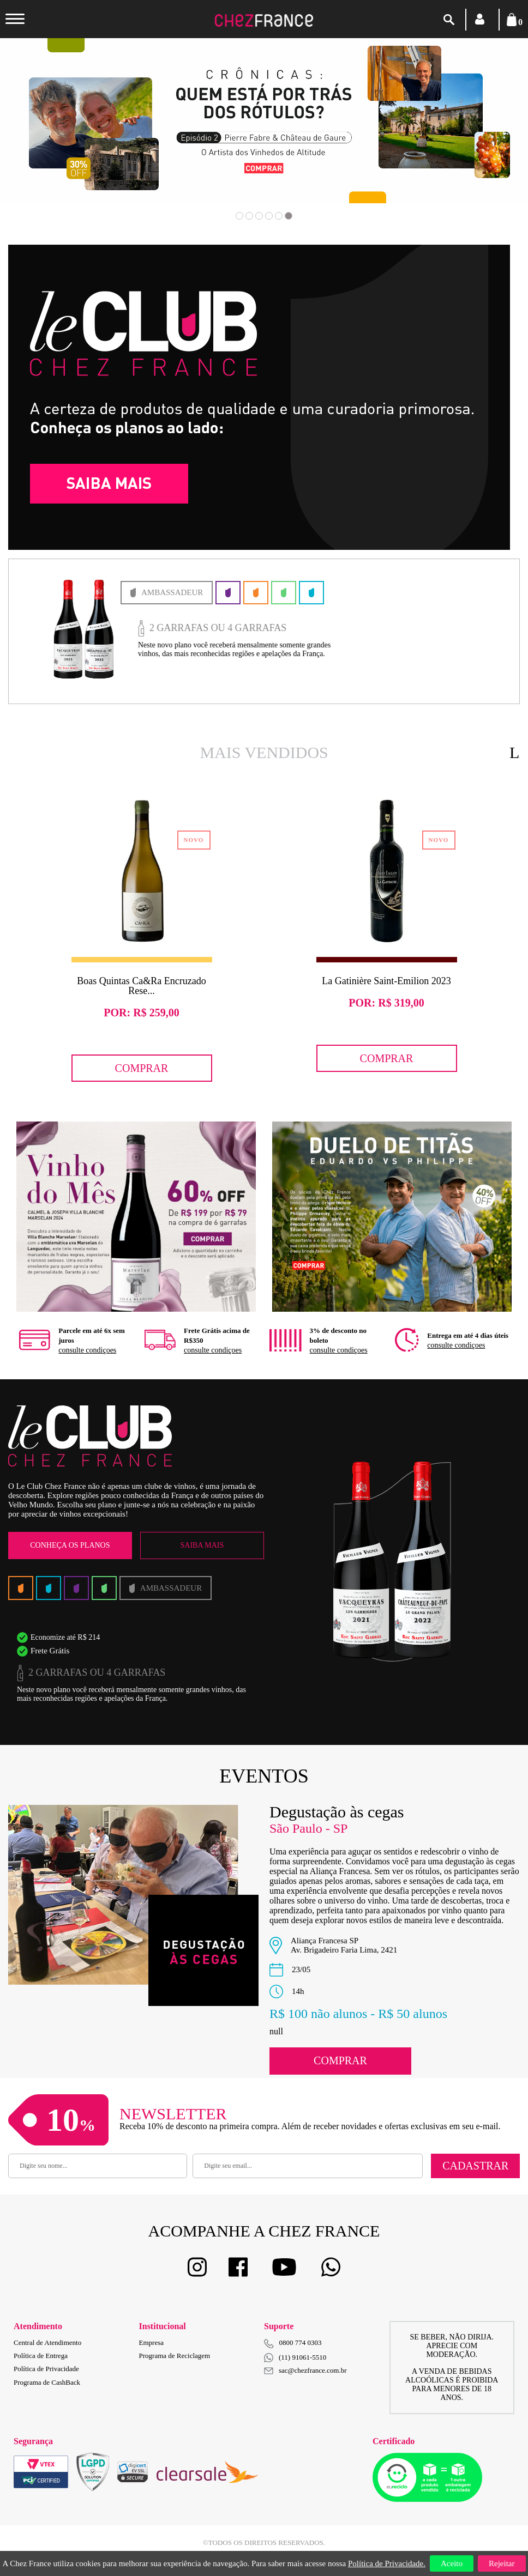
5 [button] (279, 216)
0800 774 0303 (300, 2342)
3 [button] (259, 216)
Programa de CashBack (47, 2382)
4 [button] (269, 216)
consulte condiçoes (87, 1350)
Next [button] (475, 136)
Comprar (142, 1068)
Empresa (151, 2342)
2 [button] (249, 216)
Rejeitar (501, 2563)
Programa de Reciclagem (175, 2355)
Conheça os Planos (70, 1545)
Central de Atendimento (47, 2342)
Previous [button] (53, 136)
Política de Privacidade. (386, 2563)
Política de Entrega (41, 2355)
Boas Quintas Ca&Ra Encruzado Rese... (141, 985)
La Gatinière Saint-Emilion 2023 (386, 980)
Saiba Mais (202, 1545)
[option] (264, 120)
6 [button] (288, 216)
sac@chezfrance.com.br (305, 2370)
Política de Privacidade (46, 2369)
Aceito (452, 2563)
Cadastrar (475, 2166)
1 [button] (239, 216)
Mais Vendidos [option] (264, 752)
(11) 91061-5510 (295, 2357)
